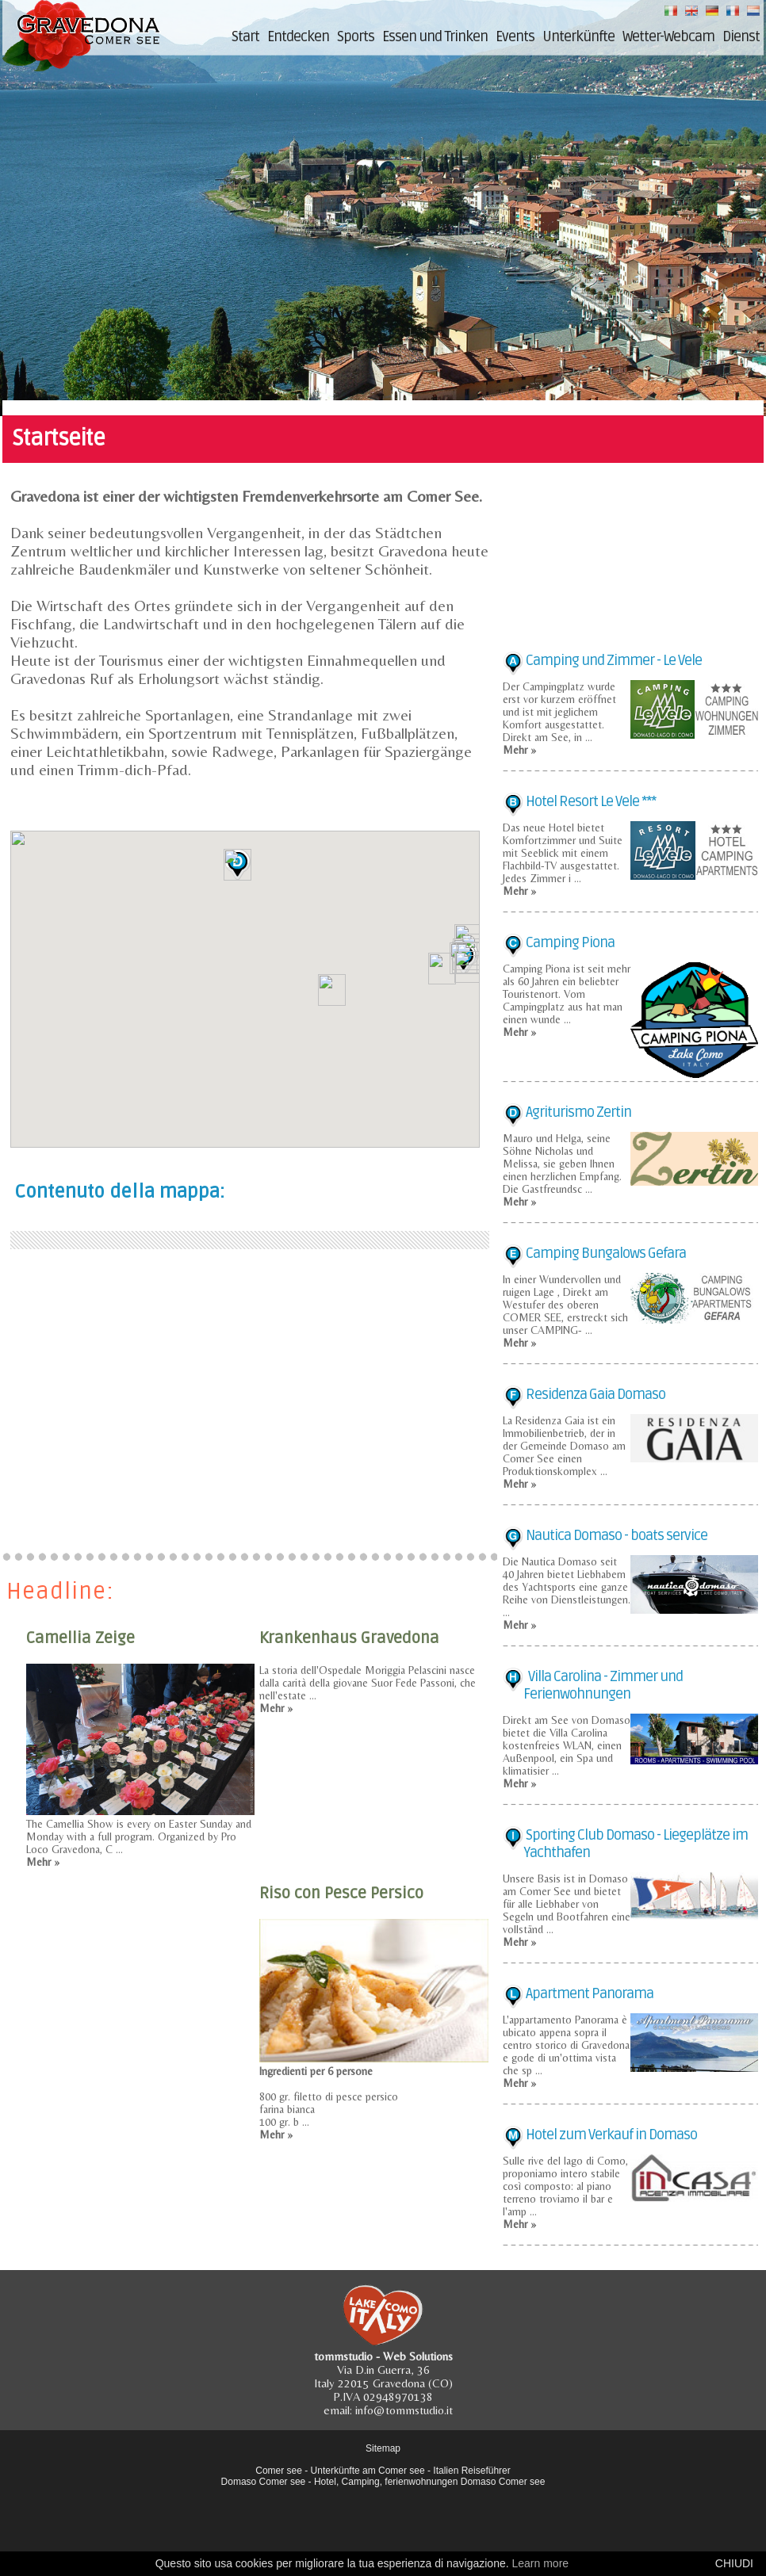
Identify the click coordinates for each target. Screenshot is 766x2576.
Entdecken (298, 36)
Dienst (741, 36)
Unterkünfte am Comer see (368, 2470)
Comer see (278, 2470)
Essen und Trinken (435, 36)
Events (515, 36)
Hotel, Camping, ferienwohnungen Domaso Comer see (430, 2481)
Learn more (540, 2563)
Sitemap (383, 2448)
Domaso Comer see (263, 2481)
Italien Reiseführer (471, 2470)
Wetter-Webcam (668, 36)
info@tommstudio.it (404, 2410)
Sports (355, 36)
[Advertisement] (249, 1397)
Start (245, 36)
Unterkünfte (578, 36)
